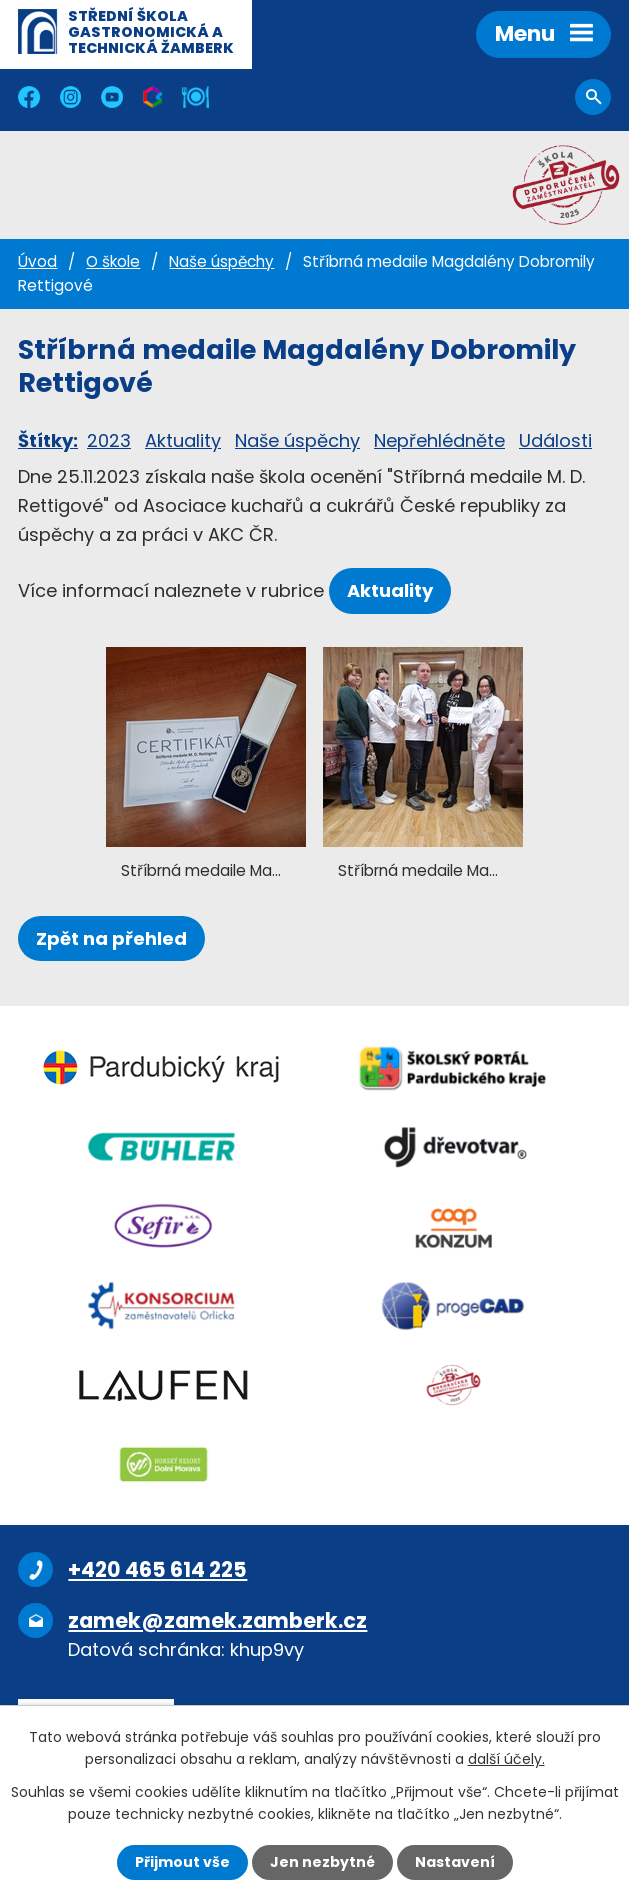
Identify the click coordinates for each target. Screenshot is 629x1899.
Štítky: (48, 440)
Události (555, 440)
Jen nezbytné (322, 1862)
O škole (113, 261)
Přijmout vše (182, 1862)
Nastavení (455, 1862)
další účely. (506, 1759)
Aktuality (183, 440)
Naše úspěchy (221, 261)
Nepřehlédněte (439, 440)
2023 (109, 440)
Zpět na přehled (111, 938)
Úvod (37, 261)
